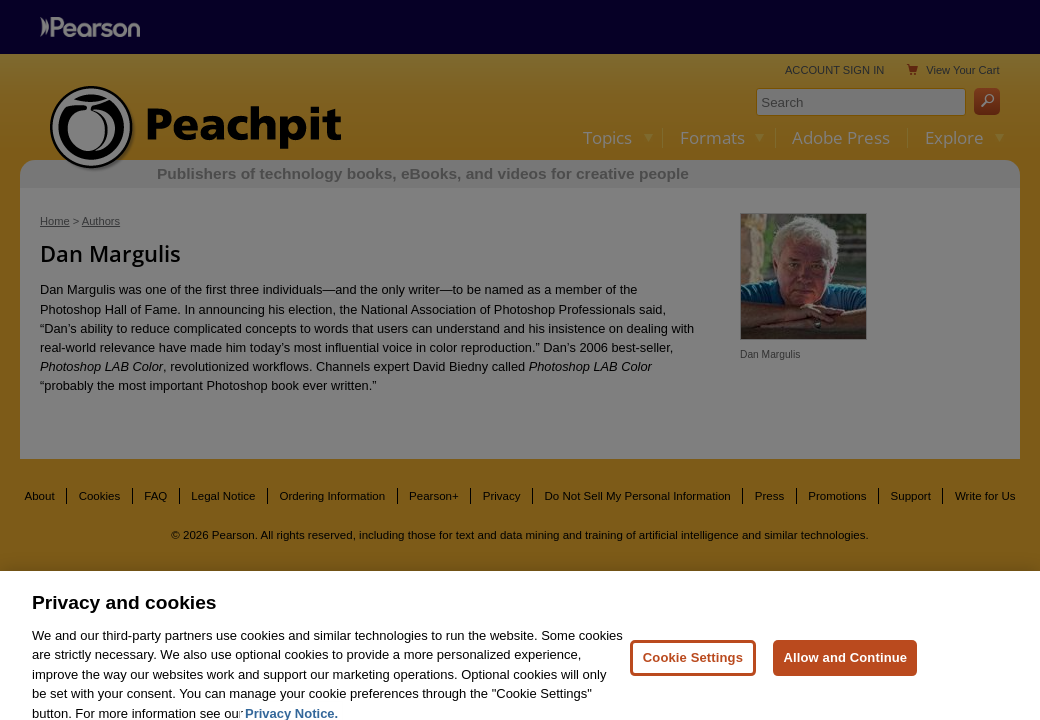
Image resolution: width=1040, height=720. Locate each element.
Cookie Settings (693, 675)
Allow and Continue (845, 675)
